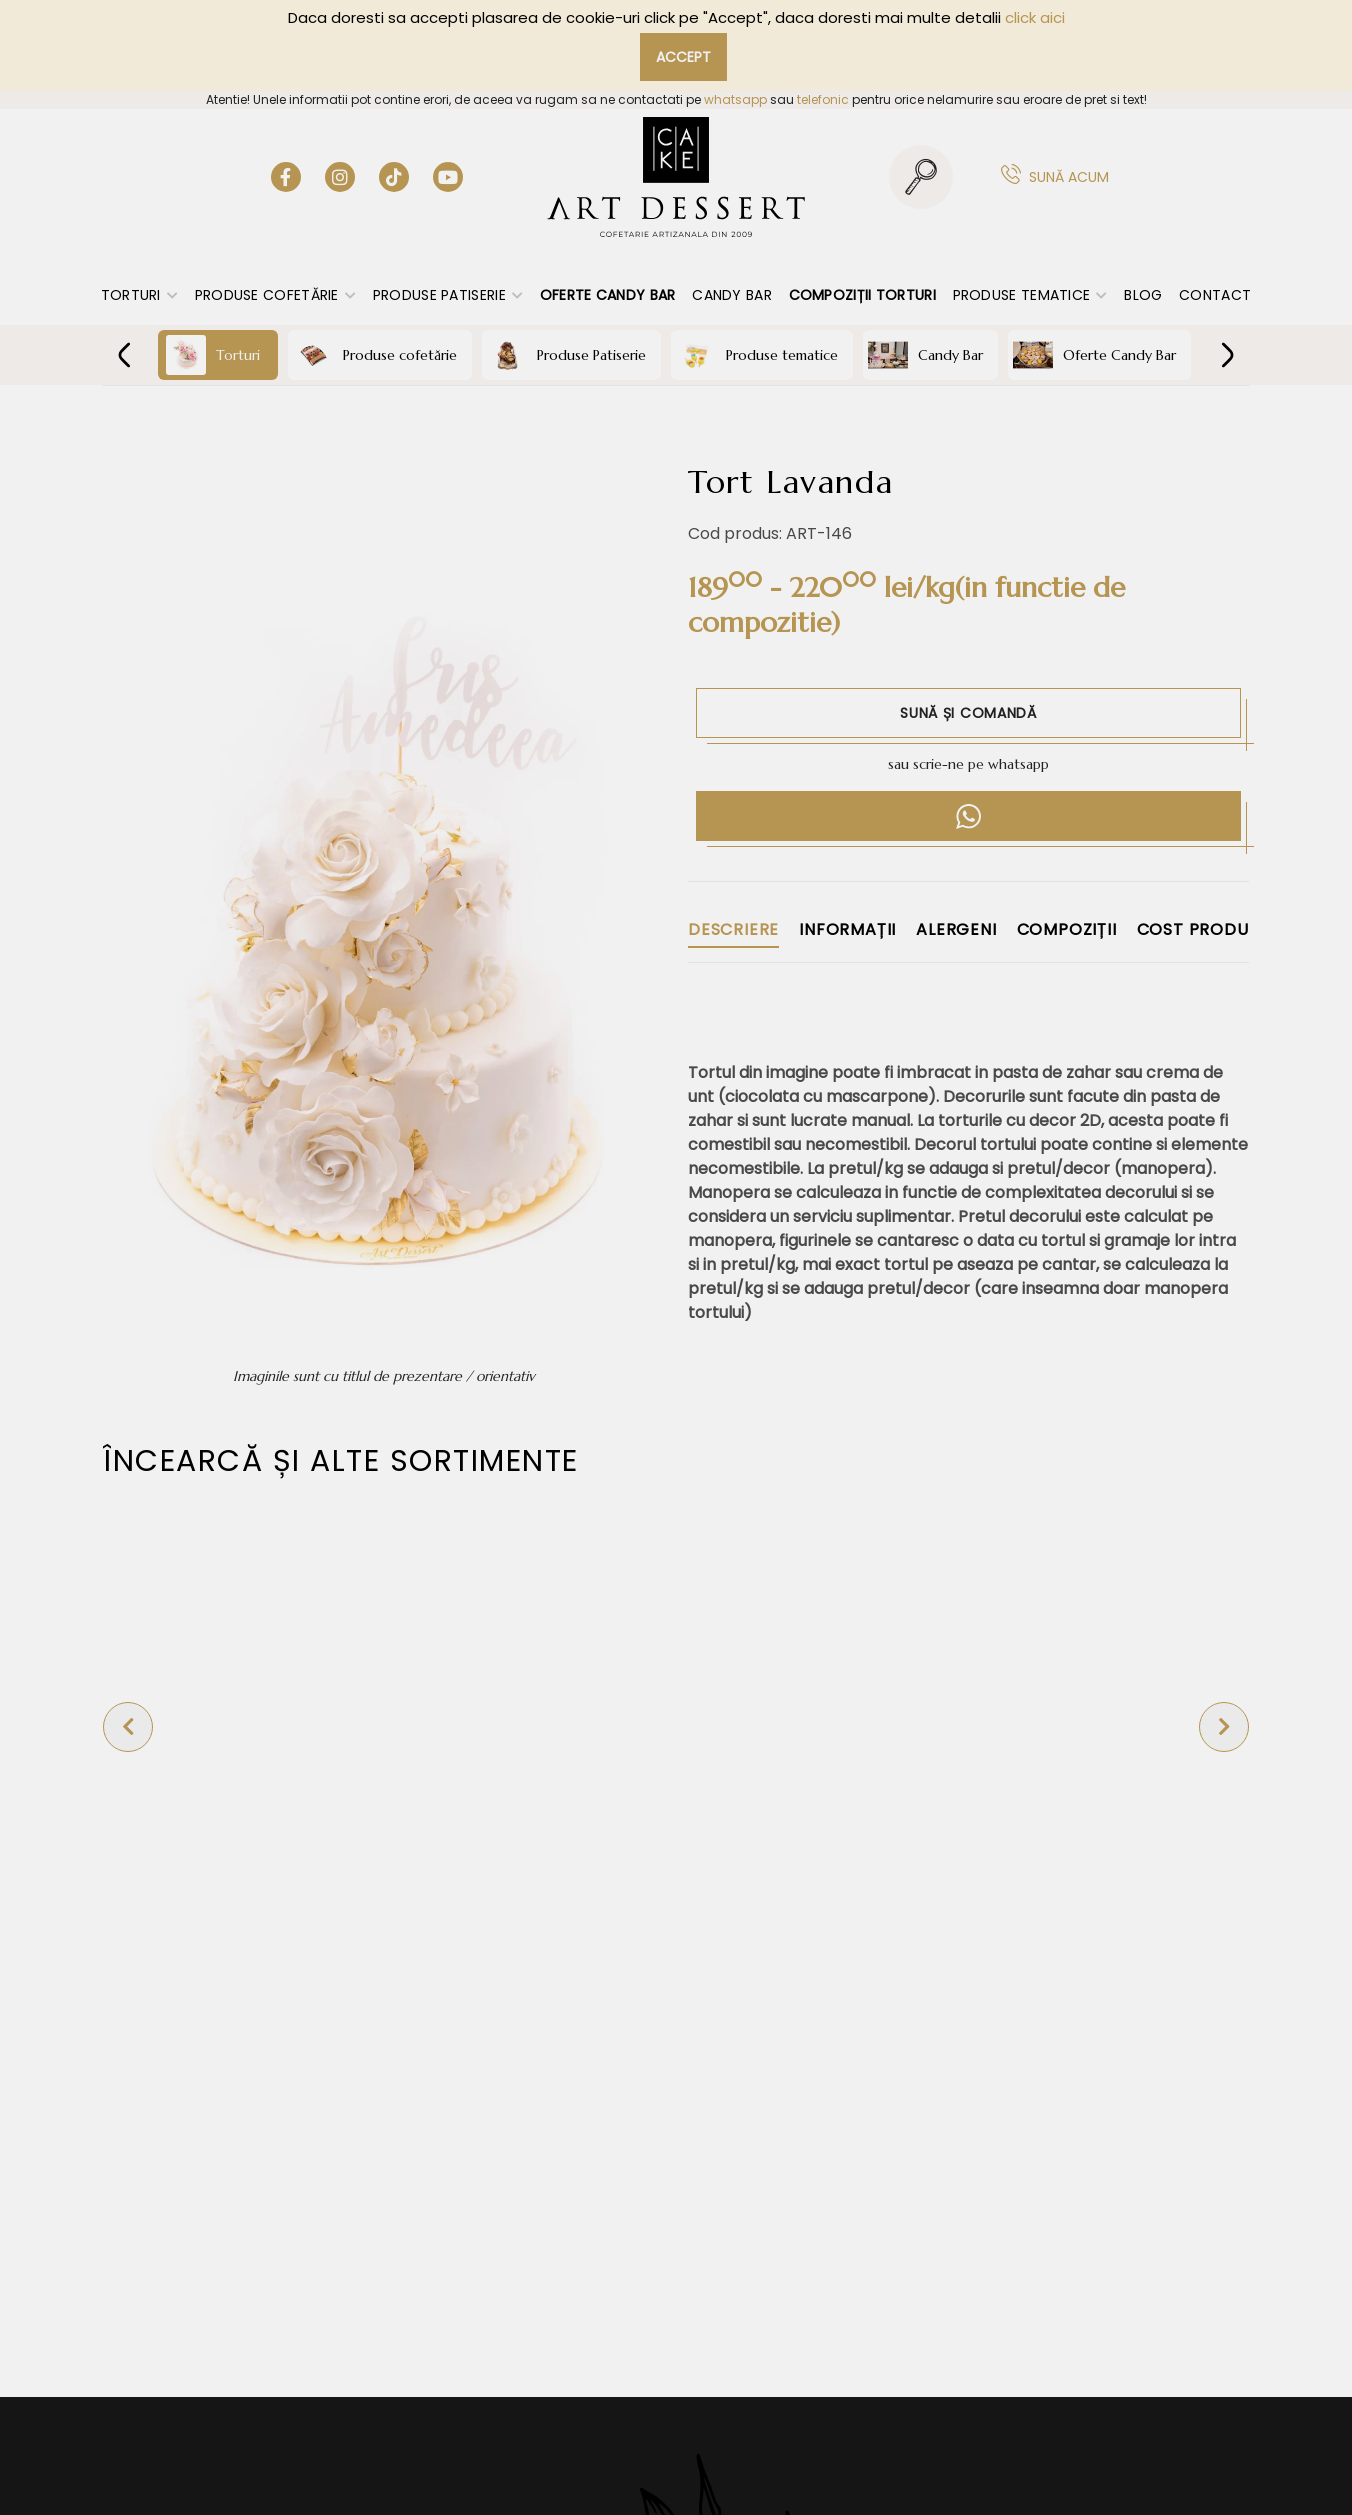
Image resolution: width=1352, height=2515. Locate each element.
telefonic (823, 99)
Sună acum (1069, 177)
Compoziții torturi (862, 295)
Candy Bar (732, 295)
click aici (1035, 17)
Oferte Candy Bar (608, 295)
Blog (1143, 295)
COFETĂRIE (675, 414)
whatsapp (735, 99)
